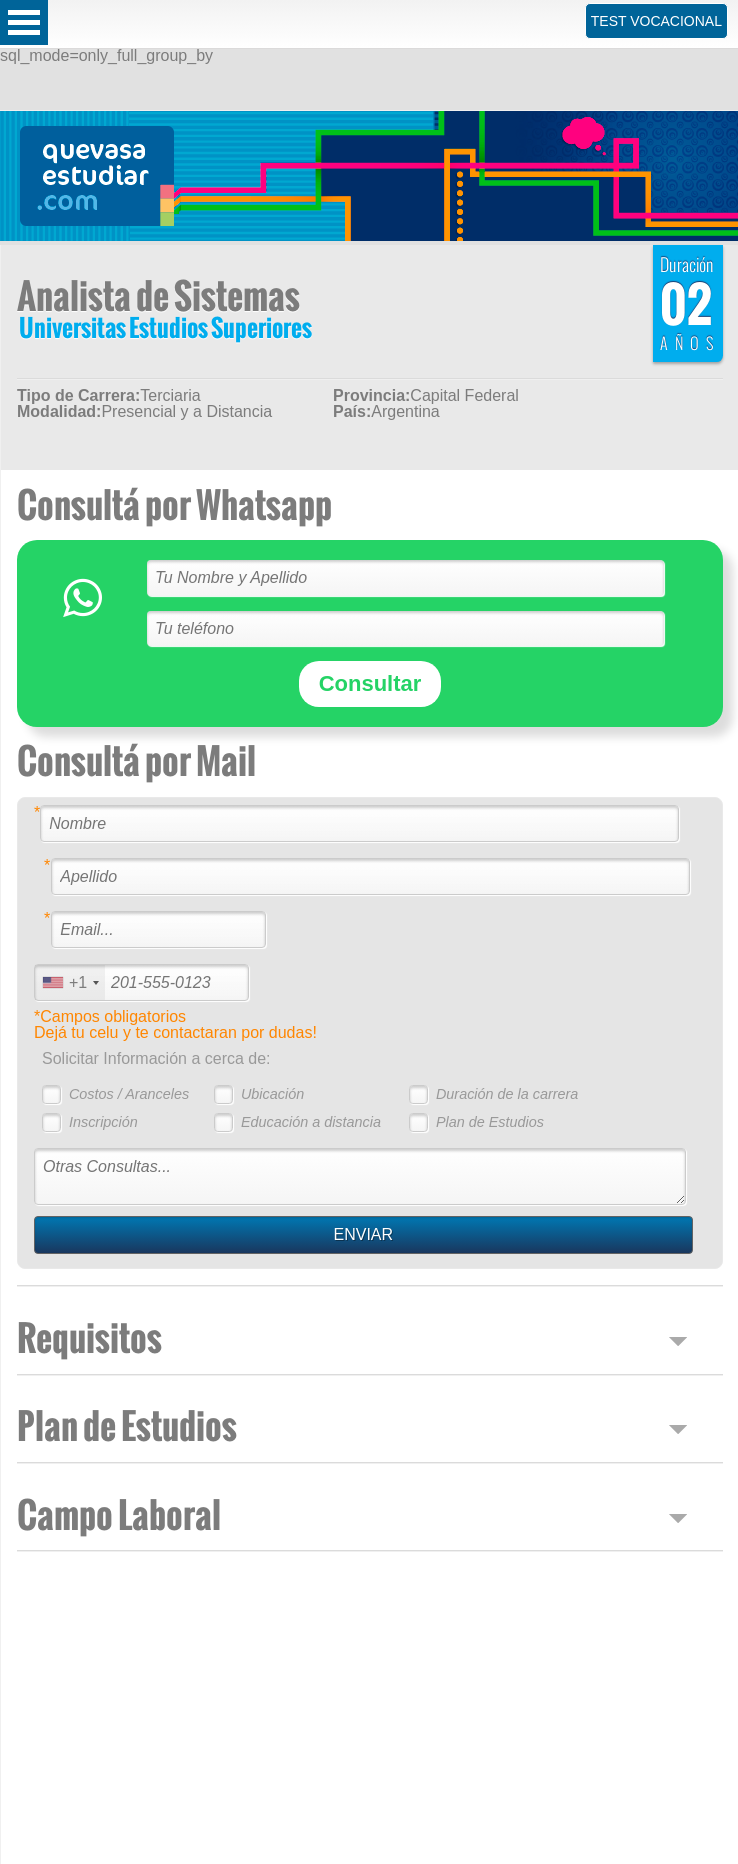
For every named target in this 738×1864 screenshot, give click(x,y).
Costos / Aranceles (129, 1094)
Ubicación (272, 1094)
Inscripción (103, 1122)
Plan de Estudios (490, 1122)
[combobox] (70, 982)
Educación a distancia (311, 1122)
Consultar (370, 683)
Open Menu (24, 22)
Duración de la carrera (507, 1094)
